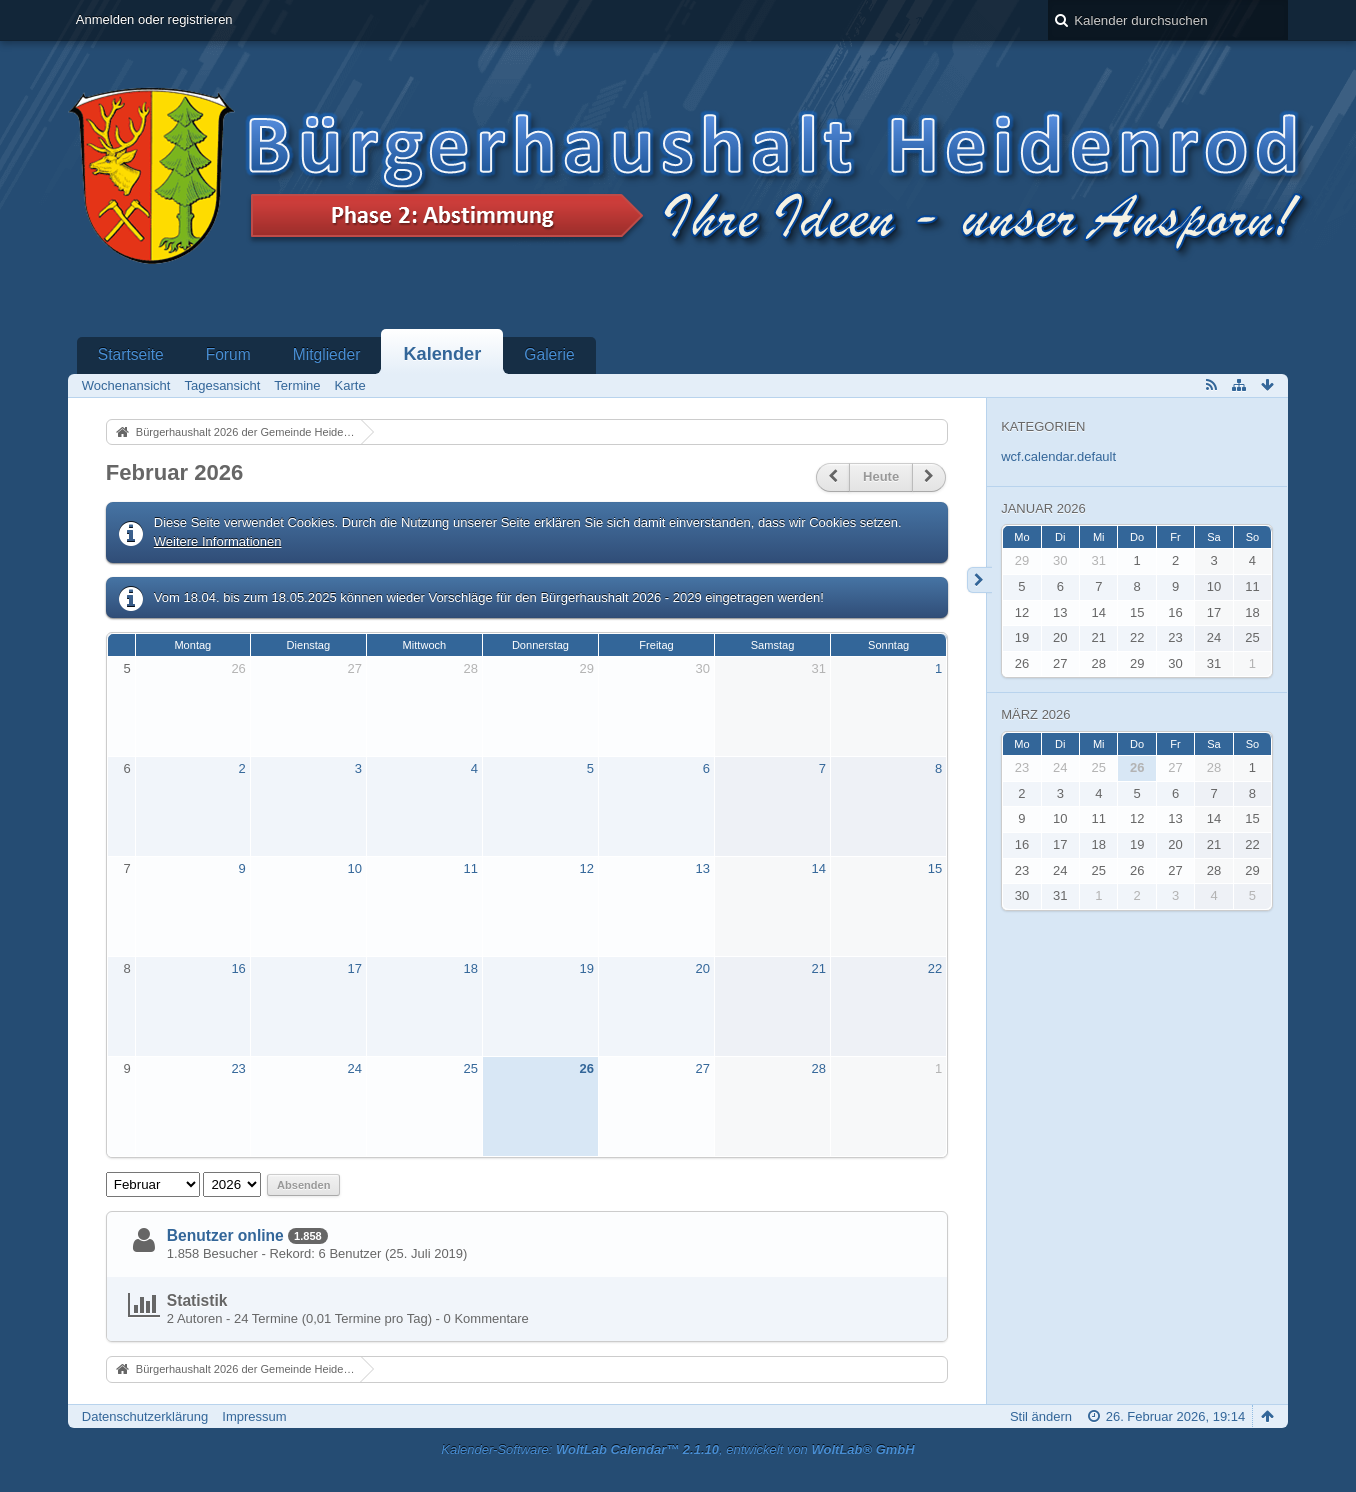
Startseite (131, 354)
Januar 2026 (1043, 508)
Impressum (254, 1416)
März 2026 (1035, 714)
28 (470, 668)
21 (819, 968)
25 (470, 1068)
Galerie (549, 354)
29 (587, 668)
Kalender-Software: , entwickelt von (677, 1449)
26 (238, 668)
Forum (228, 354)
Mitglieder (327, 354)
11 (470, 868)
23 (238, 1068)
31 (819, 668)
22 (935, 968)
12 (587, 868)
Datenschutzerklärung (145, 1416)
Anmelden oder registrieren (154, 19)
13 (703, 868)
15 (935, 868)
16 (238, 968)
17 (354, 968)
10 (354, 868)
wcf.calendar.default (1058, 456)
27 (354, 668)
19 (587, 968)
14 (819, 868)
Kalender (442, 354)
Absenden (303, 1185)
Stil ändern (1041, 1416)
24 (354, 1068)
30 (703, 668)
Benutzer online (225, 1235)
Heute (881, 476)
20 (703, 968)
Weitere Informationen (218, 541)
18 (470, 968)
